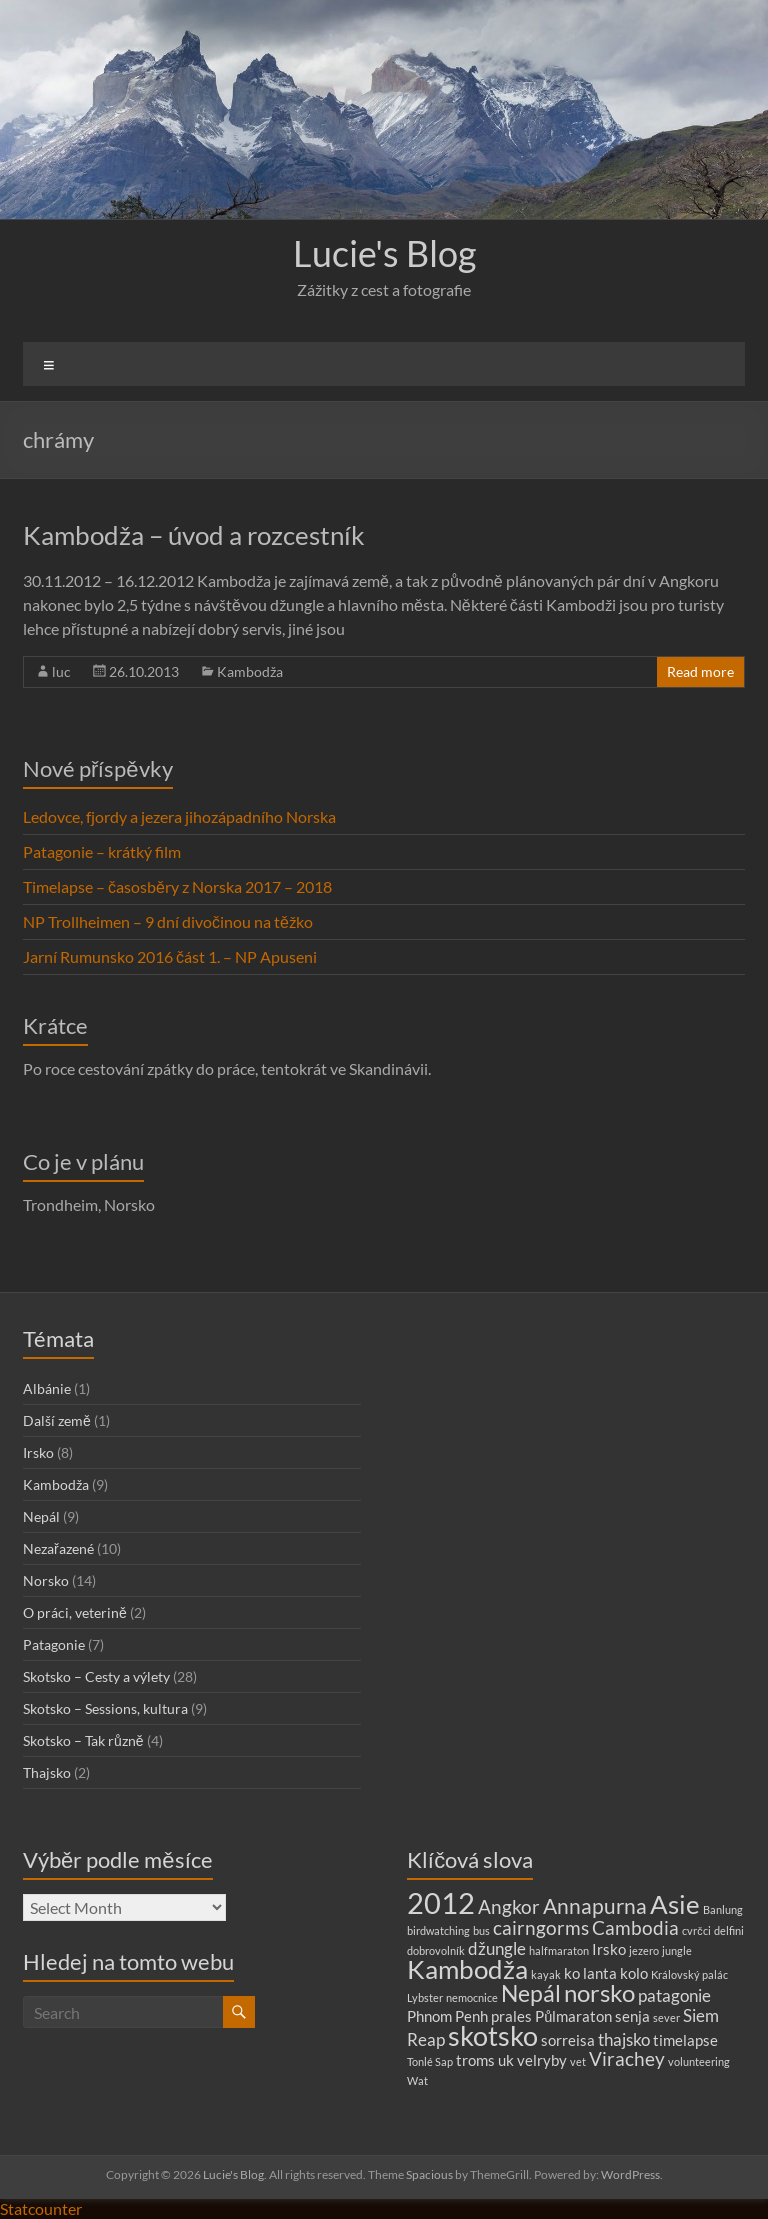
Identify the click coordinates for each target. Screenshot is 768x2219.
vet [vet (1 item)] (578, 2061)
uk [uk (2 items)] (506, 2060)
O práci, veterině (75, 1612)
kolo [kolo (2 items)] (634, 1973)
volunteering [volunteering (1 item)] (699, 2061)
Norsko (46, 1580)
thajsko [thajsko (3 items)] (624, 2039)
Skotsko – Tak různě (83, 1740)
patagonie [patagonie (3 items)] (674, 1995)
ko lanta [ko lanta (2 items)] (590, 1973)
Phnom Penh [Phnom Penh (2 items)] (447, 2016)
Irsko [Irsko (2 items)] (609, 1949)
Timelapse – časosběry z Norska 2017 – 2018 (177, 886)
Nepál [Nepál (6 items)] (531, 1993)
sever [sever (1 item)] (666, 2017)
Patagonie (54, 1644)
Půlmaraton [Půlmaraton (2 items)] (573, 2016)
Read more (700, 671)
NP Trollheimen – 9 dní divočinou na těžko (168, 921)
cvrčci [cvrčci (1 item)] (696, 1930)
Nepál (41, 1516)
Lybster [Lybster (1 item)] (425, 1997)
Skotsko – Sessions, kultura (105, 1708)
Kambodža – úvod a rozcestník (194, 535)
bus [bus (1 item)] (481, 1930)
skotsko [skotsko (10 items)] (493, 2035)
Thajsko (47, 1772)
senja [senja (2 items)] (632, 2016)
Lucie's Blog (384, 253)
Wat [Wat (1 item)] (417, 2080)
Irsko (38, 1452)
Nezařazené (58, 1548)
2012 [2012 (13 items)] (441, 1902)
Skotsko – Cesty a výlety (96, 1676)
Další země (57, 1420)
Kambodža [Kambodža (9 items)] (467, 1969)
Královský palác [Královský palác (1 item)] (689, 1974)
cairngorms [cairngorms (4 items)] (541, 1927)
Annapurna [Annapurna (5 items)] (595, 1906)
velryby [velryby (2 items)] (542, 2060)
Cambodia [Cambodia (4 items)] (635, 1927)
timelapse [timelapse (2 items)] (685, 2040)
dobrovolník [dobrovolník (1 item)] (436, 1950)
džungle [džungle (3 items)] (497, 1948)
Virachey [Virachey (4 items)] (627, 2058)
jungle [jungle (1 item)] (677, 1950)
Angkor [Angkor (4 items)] (509, 1906)
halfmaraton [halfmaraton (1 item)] (559, 1950)
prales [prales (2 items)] (511, 2016)
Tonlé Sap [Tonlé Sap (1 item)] (430, 2061)
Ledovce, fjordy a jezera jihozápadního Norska (179, 816)
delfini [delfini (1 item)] (729, 1930)
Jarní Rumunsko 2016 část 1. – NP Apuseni (170, 956)
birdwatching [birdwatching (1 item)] (438, 1930)
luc (61, 671)
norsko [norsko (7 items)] (599, 1992)
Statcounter (41, 2208)
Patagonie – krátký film (102, 851)
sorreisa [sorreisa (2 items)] (568, 2040)
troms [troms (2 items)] (475, 2060)
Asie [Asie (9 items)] (675, 1904)
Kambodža (250, 671)
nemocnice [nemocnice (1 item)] (472, 1997)
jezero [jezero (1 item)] (644, 1950)
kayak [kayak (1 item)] (546, 1974)
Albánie (47, 1388)
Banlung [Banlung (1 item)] (723, 1909)
